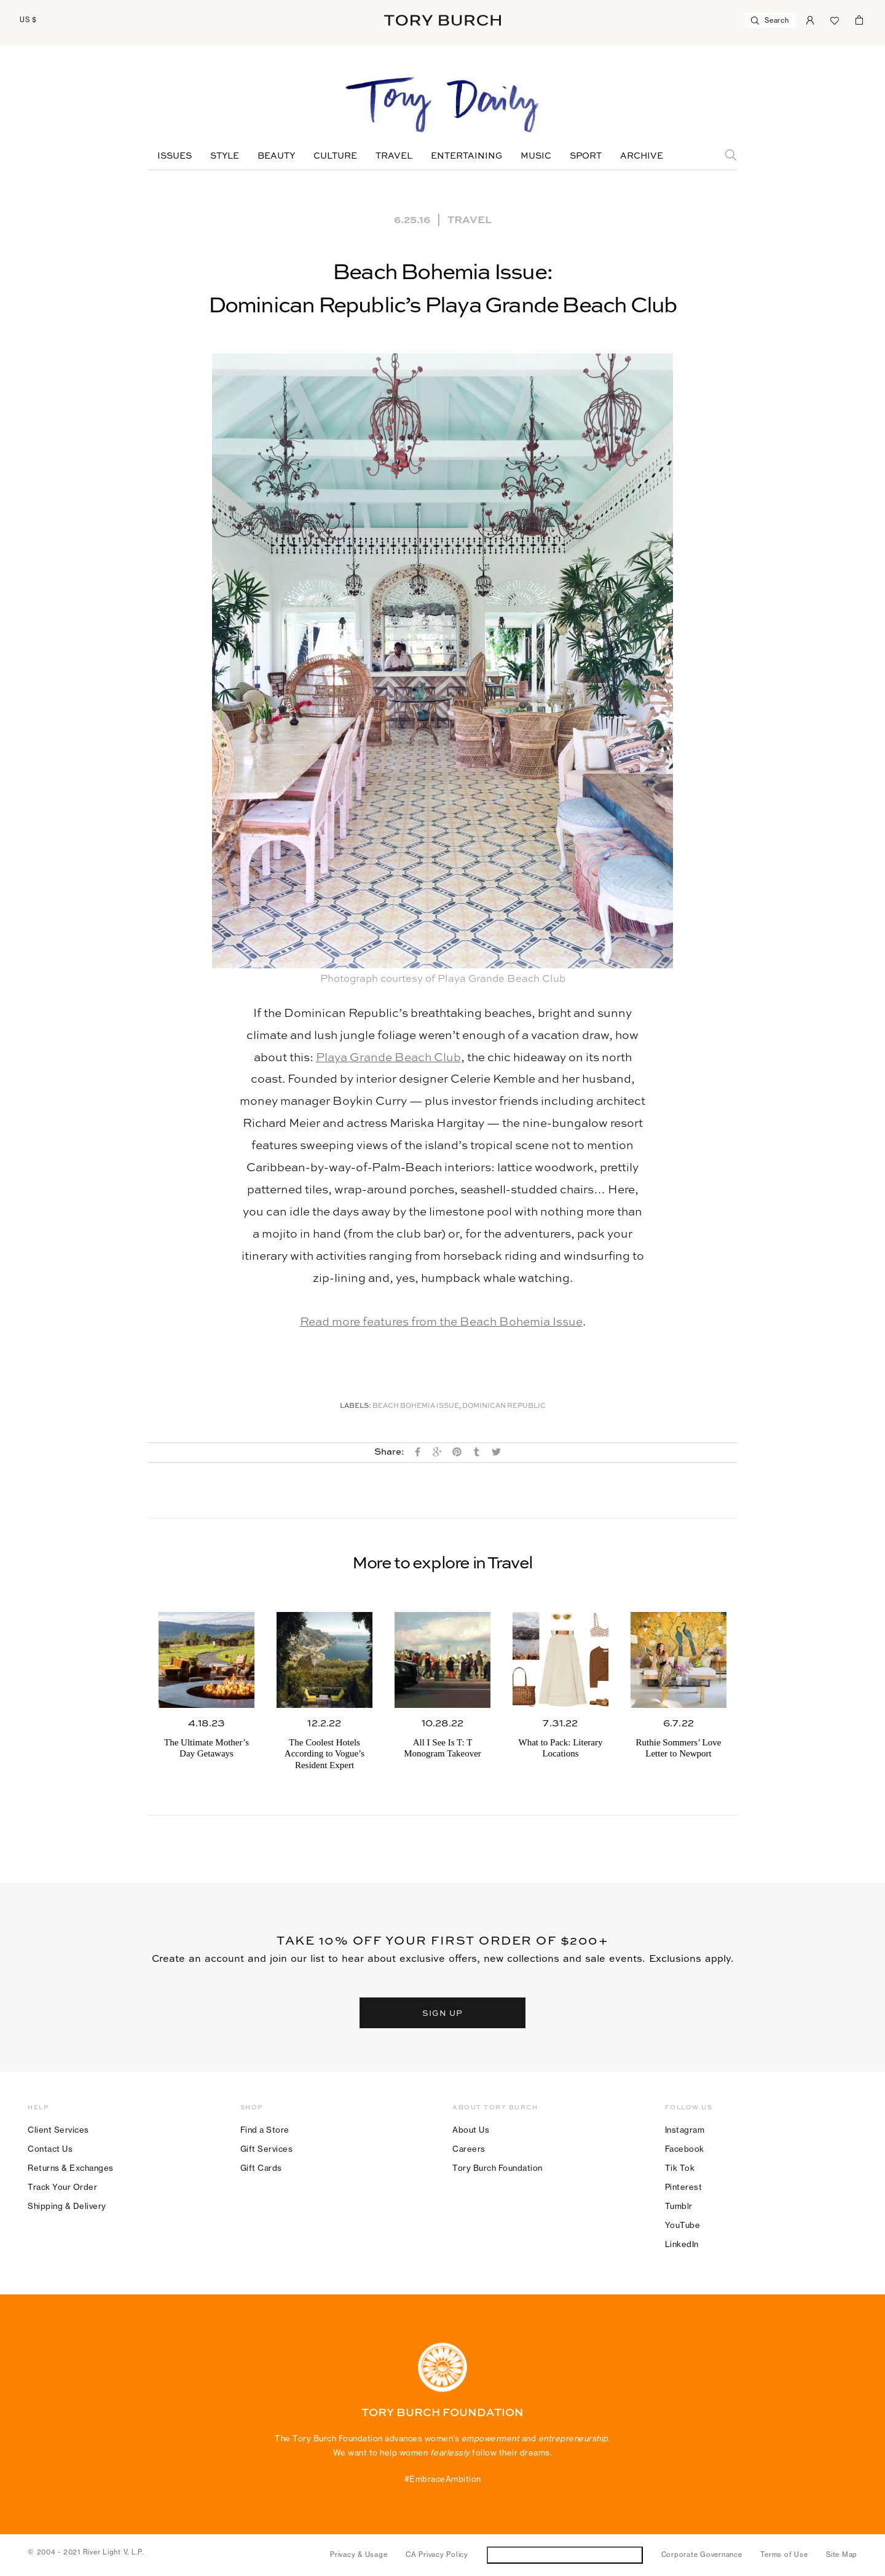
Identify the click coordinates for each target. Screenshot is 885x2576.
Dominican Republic (504, 1406)
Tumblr (679, 2206)
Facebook (684, 2149)
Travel (394, 156)
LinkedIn (682, 2244)
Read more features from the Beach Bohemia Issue (441, 1322)
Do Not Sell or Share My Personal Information (564, 2554)
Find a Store (264, 2130)
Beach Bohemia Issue (415, 1406)
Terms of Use (784, 2554)
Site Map (841, 2554)
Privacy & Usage (358, 2554)
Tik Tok (680, 2168)
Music (536, 156)
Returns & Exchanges (71, 2168)
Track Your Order (62, 2187)
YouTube (683, 2225)
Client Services (58, 2130)
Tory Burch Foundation (497, 2168)
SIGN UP (442, 2012)
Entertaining (466, 156)
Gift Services (266, 2149)
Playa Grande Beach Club (388, 1058)
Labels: (355, 1406)
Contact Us (50, 2149)
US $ (28, 19)
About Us (470, 2130)
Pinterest (683, 2187)
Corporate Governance (701, 2554)
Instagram (685, 2130)
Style (224, 156)
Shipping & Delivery (67, 2206)
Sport (586, 156)
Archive (641, 156)
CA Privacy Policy (437, 2554)
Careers (469, 2149)
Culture (335, 156)
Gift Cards (261, 2168)
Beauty (276, 156)
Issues (174, 156)
